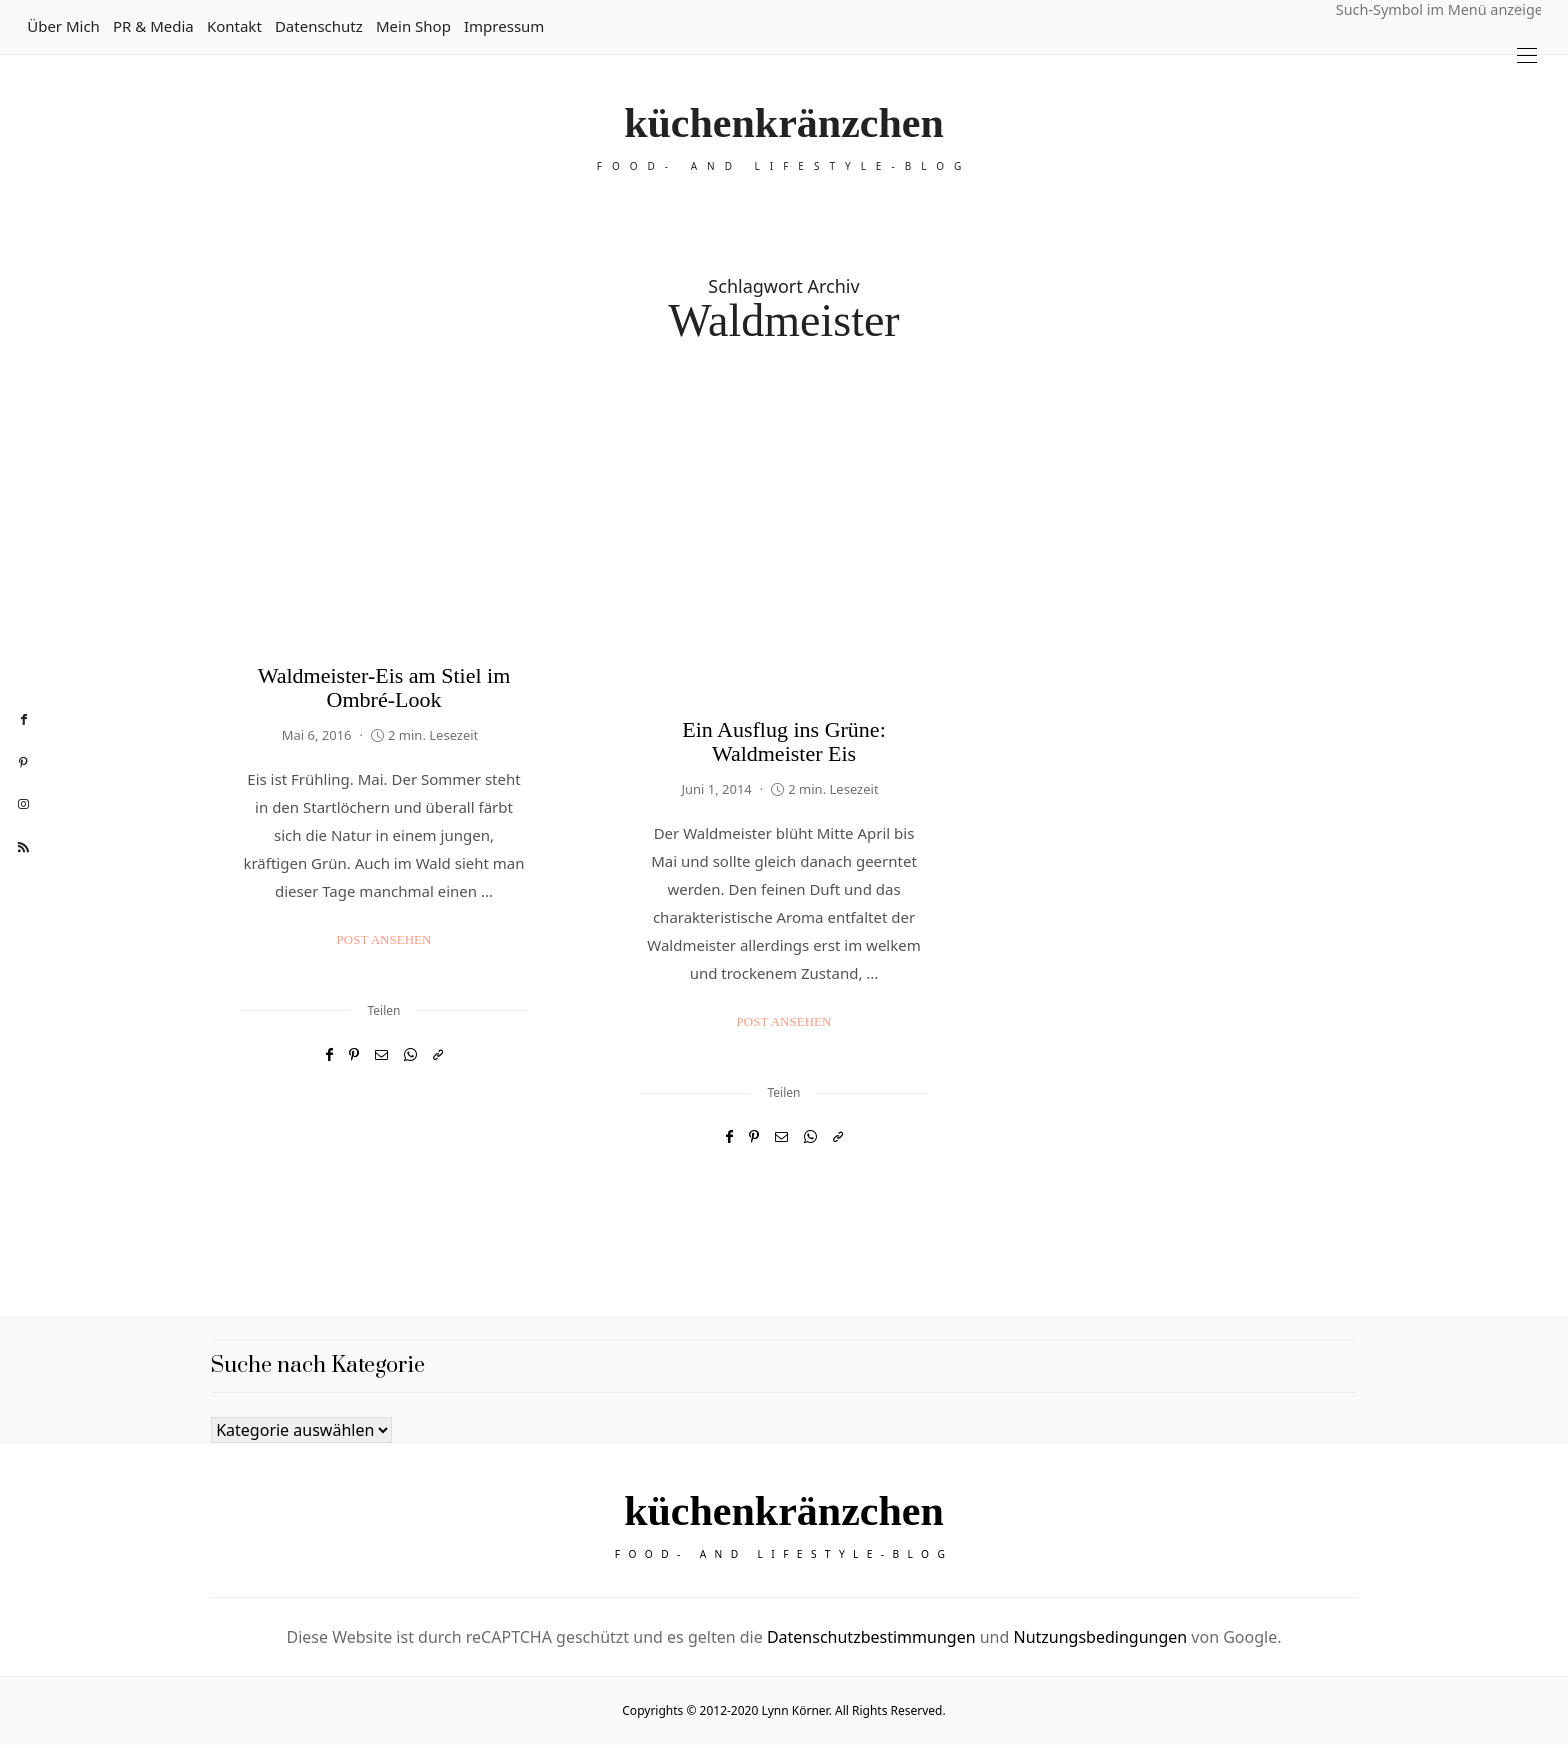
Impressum (504, 26)
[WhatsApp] (410, 1054)
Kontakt (234, 26)
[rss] (23, 848)
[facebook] (23, 720)
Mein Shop (413, 26)
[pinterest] (23, 763)
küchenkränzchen (784, 123)
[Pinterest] (354, 1054)
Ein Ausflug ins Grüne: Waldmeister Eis (784, 741)
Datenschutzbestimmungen (871, 1640)
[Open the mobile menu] (1527, 55)
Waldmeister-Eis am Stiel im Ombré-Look (384, 687)
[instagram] (23, 805)
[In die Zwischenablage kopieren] (438, 1054)
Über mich (63, 26)
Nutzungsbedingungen (1100, 1640)
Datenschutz (319, 26)
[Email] (381, 1054)
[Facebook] (329, 1054)
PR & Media (153, 26)
